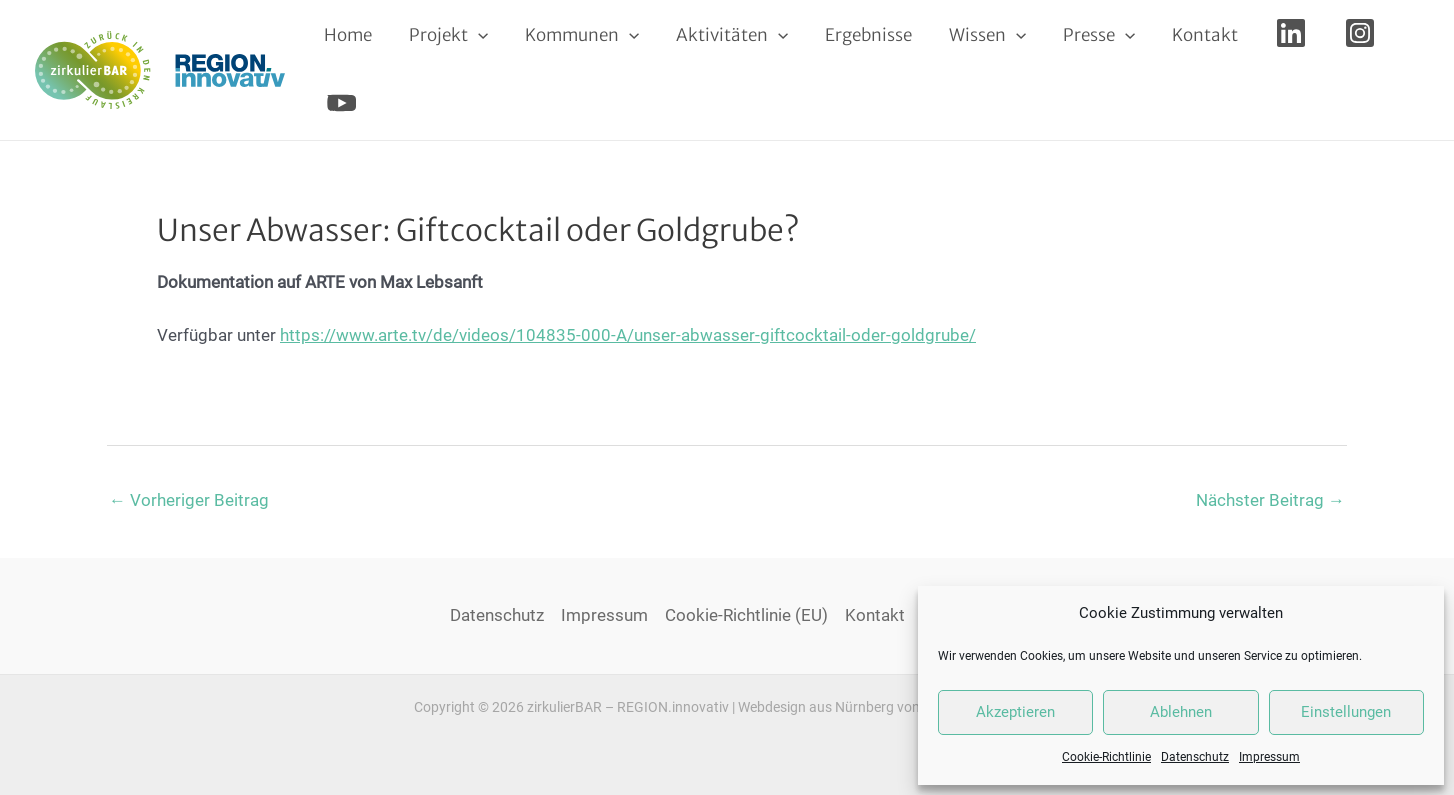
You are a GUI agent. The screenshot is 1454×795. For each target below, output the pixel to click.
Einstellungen (1346, 712)
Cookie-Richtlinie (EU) (746, 615)
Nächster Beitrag (1270, 500)
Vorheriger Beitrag (189, 500)
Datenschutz (1195, 757)
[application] (473, 35)
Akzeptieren (1015, 712)
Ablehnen (1181, 712)
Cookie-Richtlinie (1106, 757)
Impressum (1269, 757)
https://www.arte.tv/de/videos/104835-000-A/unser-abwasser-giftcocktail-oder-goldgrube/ (628, 335)
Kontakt (875, 615)
